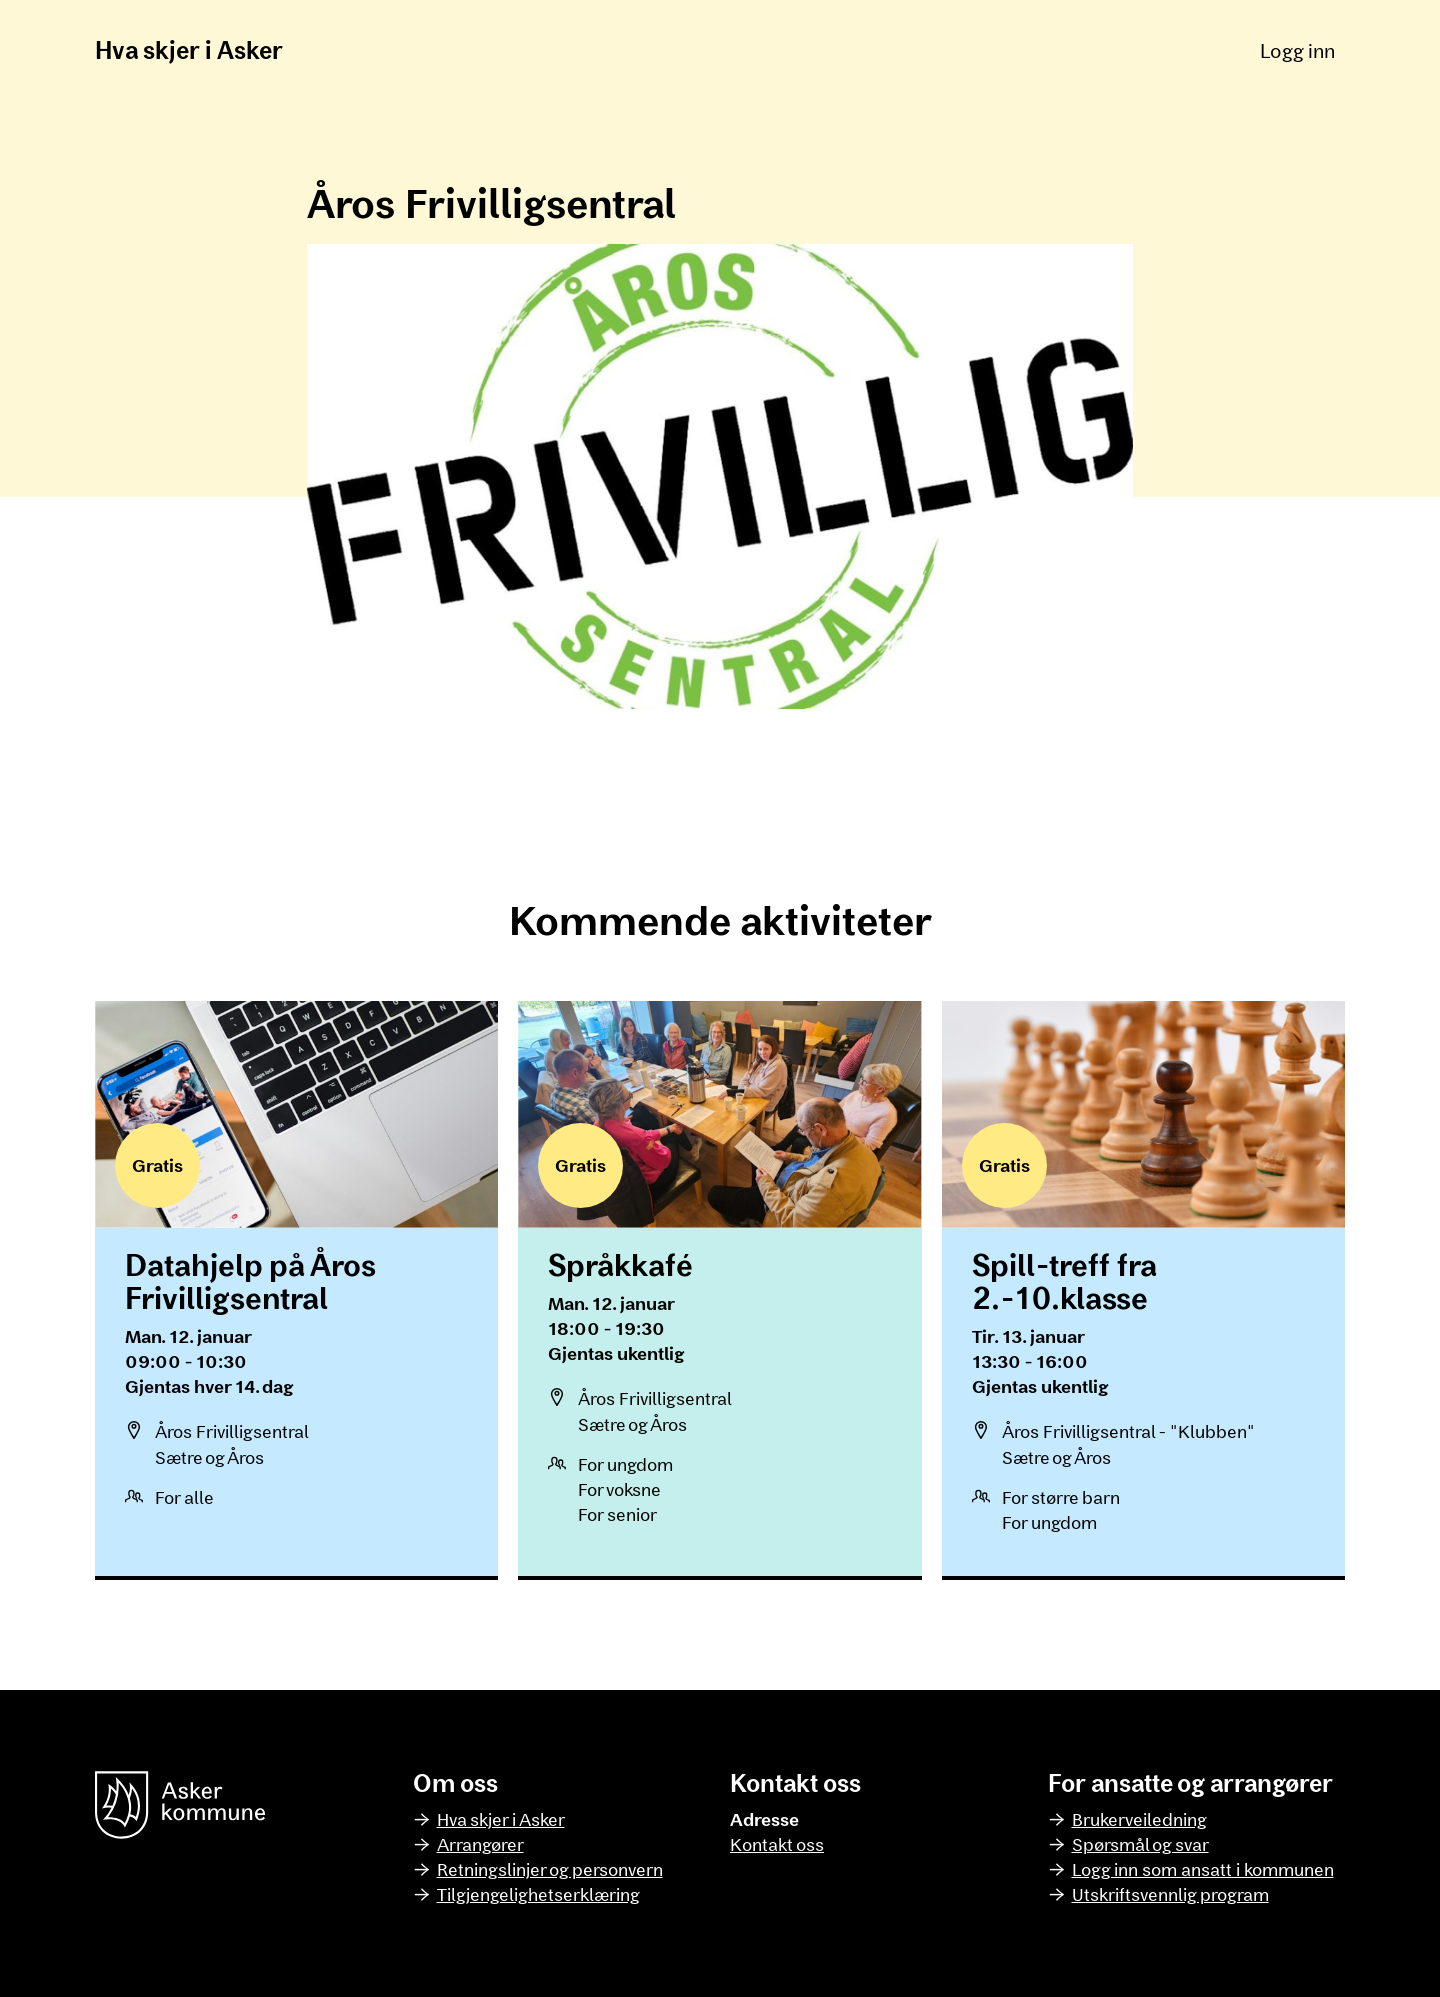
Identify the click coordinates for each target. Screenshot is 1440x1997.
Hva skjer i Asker (189, 49)
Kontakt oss (777, 1844)
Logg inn (1297, 50)
